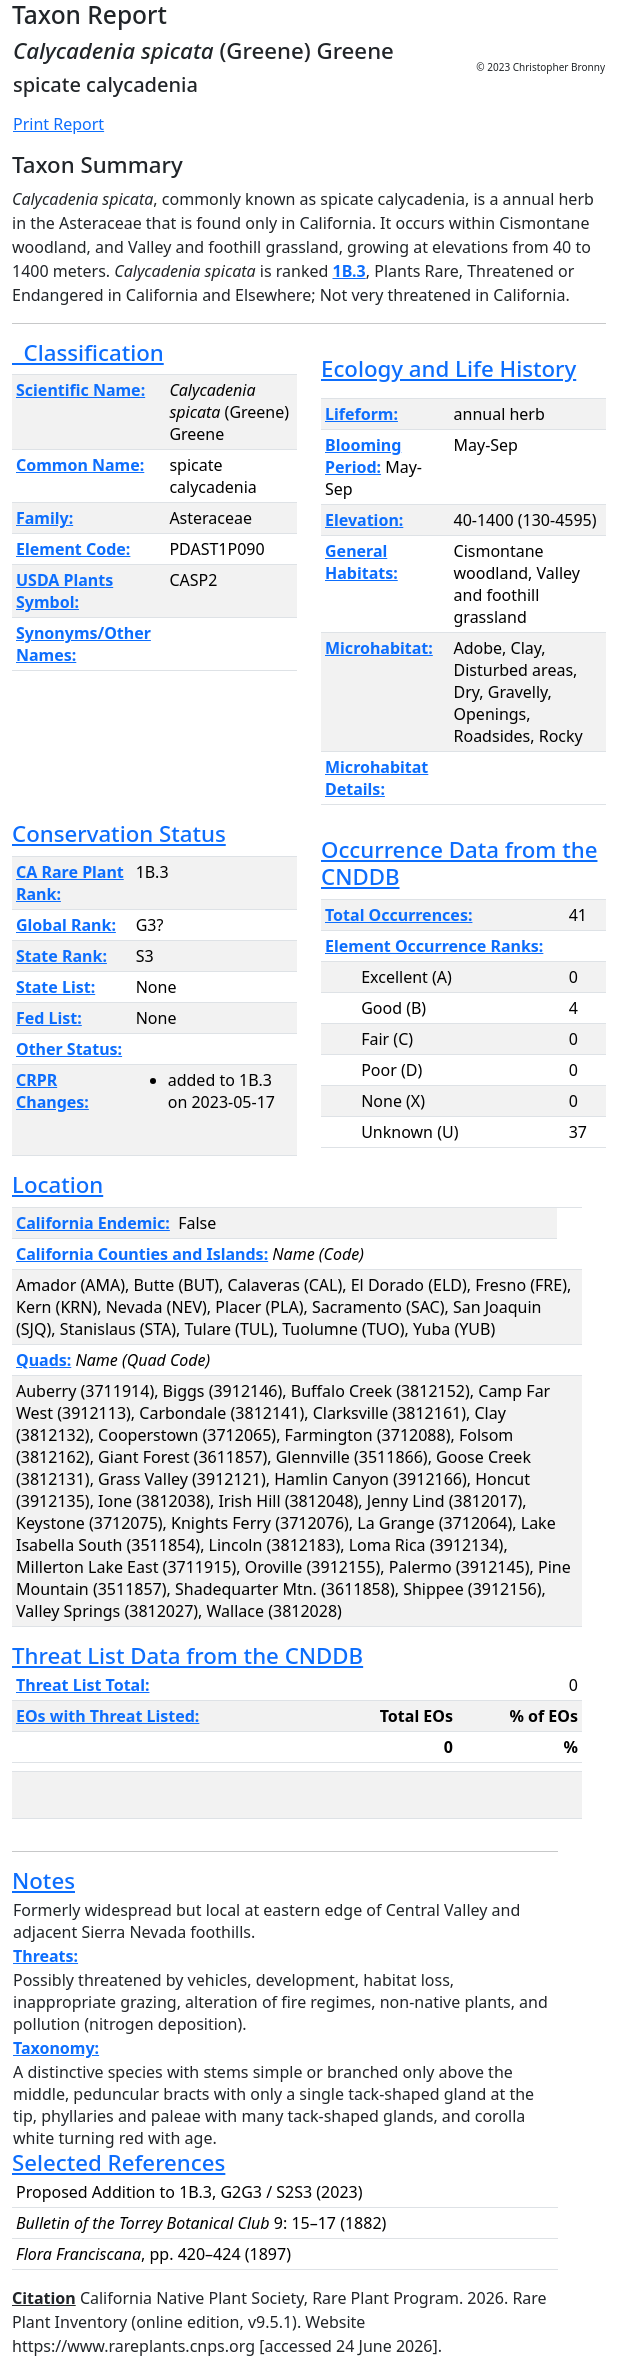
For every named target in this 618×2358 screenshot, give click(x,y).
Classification (88, 352)
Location (57, 1184)
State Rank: (61, 956)
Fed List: (49, 1018)
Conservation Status (119, 833)
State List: (55, 987)
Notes (43, 1880)
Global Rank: (66, 925)
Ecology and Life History (448, 368)
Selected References (118, 2162)
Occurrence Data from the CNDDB (459, 863)
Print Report (58, 124)
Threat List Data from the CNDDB (187, 1655)
